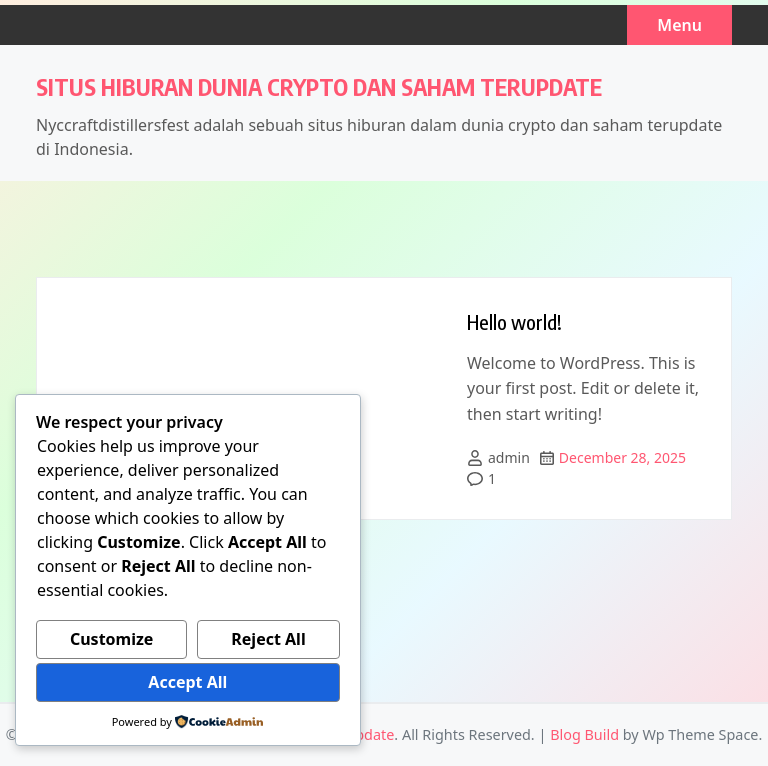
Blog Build (584, 734)
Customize (111, 639)
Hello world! (514, 321)
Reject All (268, 639)
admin (509, 457)
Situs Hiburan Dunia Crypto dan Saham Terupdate (319, 86)
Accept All (187, 682)
